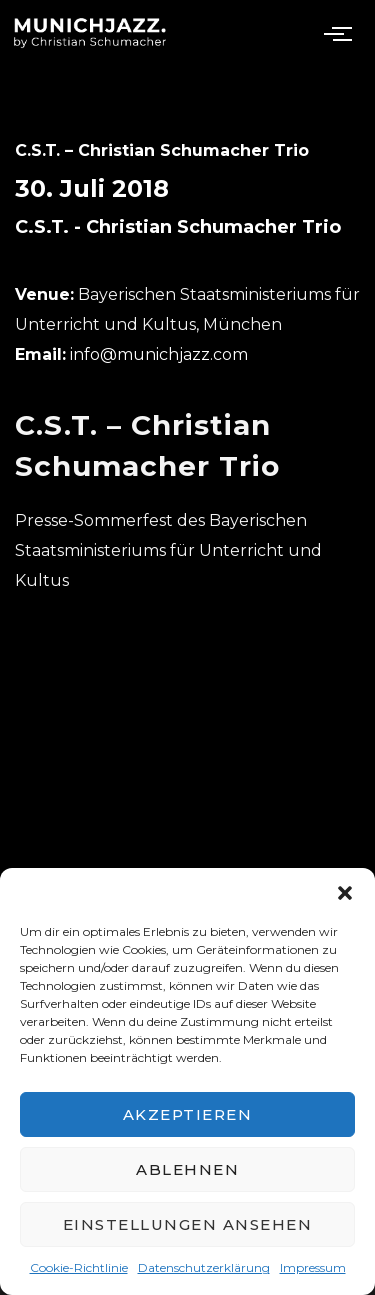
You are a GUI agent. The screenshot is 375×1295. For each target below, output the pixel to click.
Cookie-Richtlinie (79, 1267)
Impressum (313, 1267)
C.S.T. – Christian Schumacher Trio (162, 150)
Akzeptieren (188, 1114)
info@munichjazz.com (159, 354)
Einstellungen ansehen (188, 1224)
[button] (345, 893)
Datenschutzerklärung (204, 1267)
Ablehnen (187, 1169)
